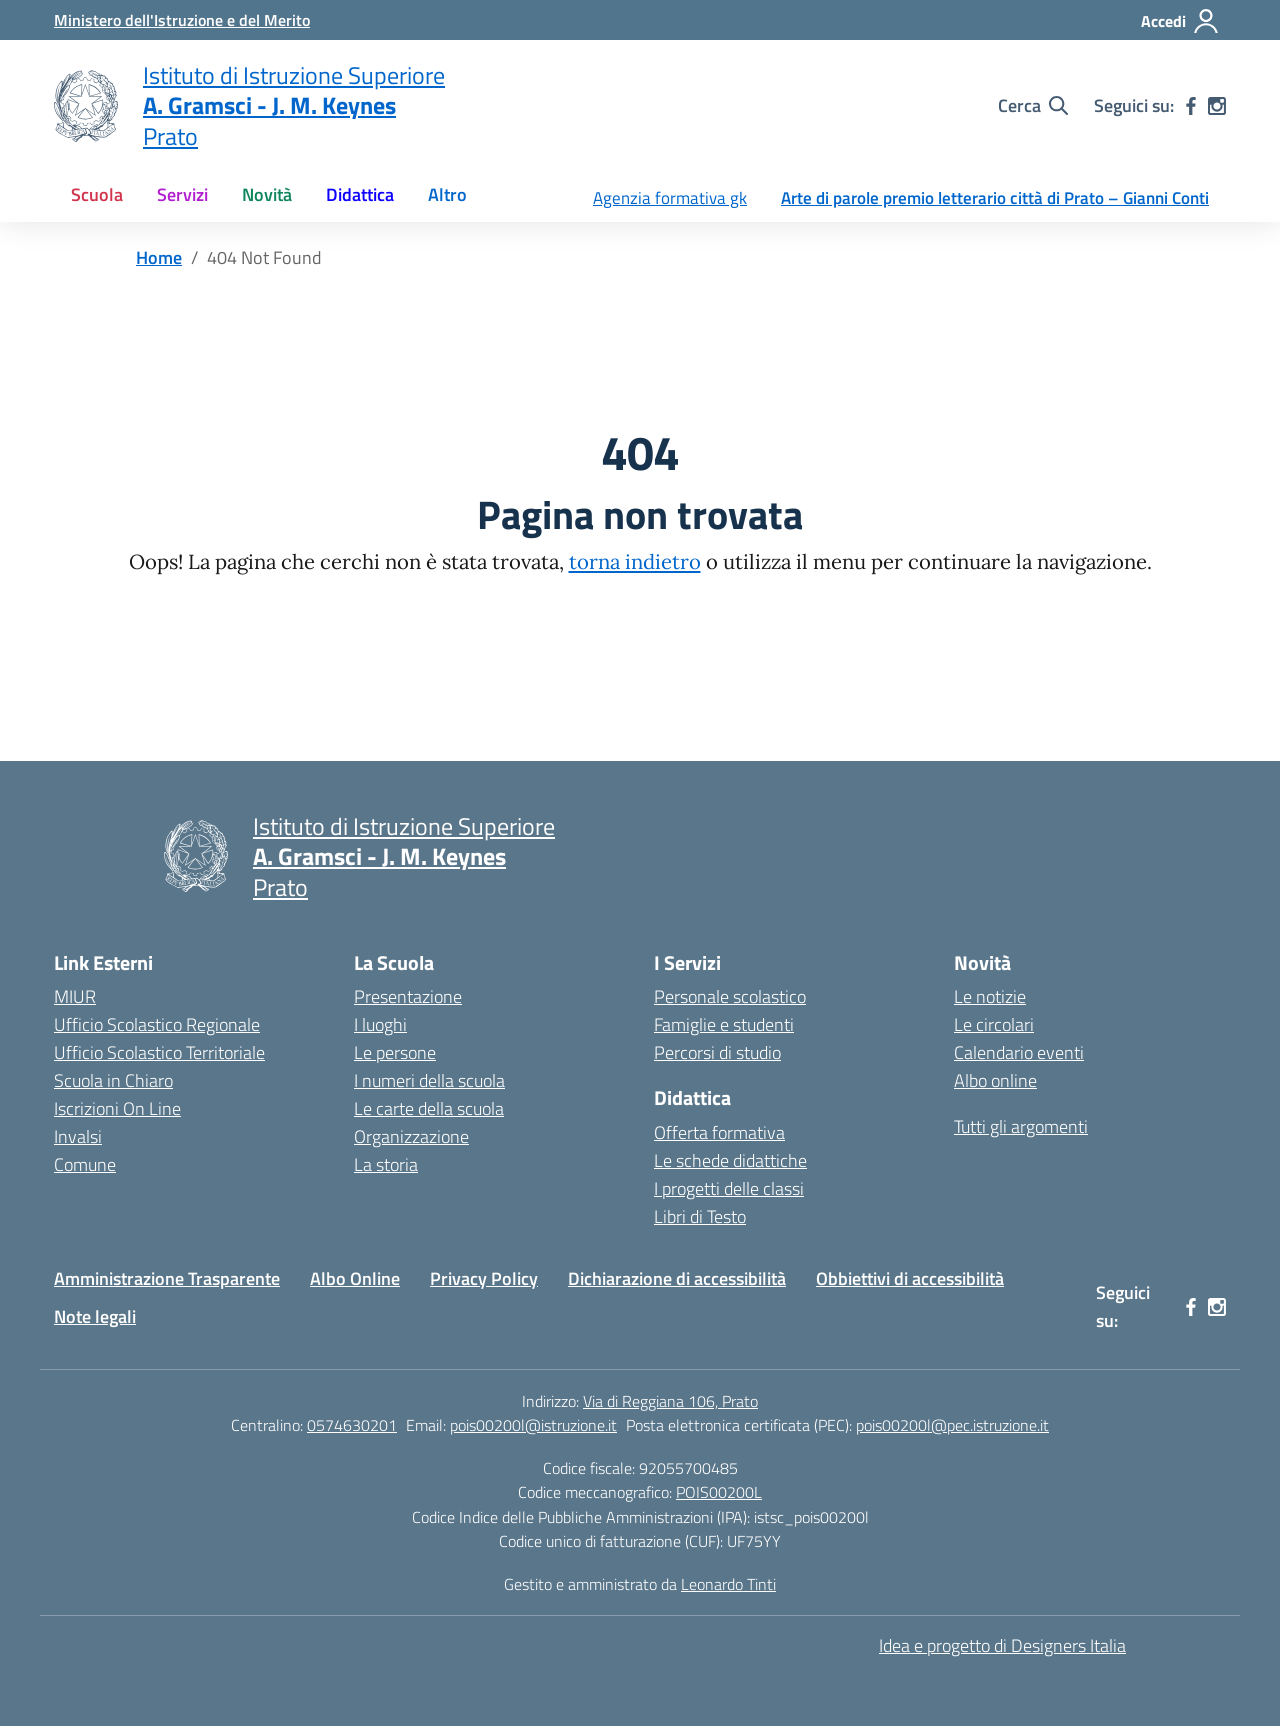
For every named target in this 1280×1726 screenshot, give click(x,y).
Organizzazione (411, 1136)
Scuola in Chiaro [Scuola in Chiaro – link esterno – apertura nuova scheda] (113, 1080)
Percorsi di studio (717, 1052)
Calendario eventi (1019, 1052)
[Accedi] (1180, 21)
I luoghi (380, 1024)
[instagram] (1217, 106)
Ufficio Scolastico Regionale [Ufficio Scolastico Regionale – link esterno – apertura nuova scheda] (157, 1024)
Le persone (395, 1052)
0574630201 (352, 1425)
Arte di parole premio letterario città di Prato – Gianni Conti (995, 198)
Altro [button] (447, 194)
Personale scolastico (730, 996)
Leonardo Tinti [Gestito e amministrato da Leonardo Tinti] (728, 1584)
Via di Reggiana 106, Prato (670, 1401)
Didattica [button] (360, 194)
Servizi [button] (182, 194)
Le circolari (994, 1024)
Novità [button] (267, 194)
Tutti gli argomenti (1021, 1126)
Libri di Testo (700, 1216)
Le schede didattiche (730, 1160)
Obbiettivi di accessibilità (910, 1278)
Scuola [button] (97, 194)
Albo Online (355, 1278)
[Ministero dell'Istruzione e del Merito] (182, 20)
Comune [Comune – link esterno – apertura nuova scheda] (85, 1164)
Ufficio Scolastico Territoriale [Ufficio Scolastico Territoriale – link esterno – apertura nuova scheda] (159, 1052)
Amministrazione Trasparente (167, 1278)
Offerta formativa (719, 1132)
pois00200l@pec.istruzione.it (952, 1425)
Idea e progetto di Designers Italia (1002, 1645)
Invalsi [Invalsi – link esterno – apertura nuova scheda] (78, 1136)
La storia (386, 1164)
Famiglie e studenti (724, 1024)
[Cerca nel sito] (1033, 106)
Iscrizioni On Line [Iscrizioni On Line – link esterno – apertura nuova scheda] (117, 1108)
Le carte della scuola (429, 1108)
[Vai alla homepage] (86, 106)
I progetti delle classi (729, 1188)
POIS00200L (719, 1492)
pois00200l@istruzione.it (533, 1425)
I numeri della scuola (429, 1080)
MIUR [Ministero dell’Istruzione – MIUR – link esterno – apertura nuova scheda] (75, 996)
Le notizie (990, 996)
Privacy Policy (484, 1278)
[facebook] (1191, 106)
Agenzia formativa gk (670, 198)
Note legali (95, 1316)
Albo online (995, 1080)
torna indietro (635, 562)
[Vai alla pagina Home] (159, 257)
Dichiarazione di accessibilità (677, 1278)
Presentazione (408, 996)
